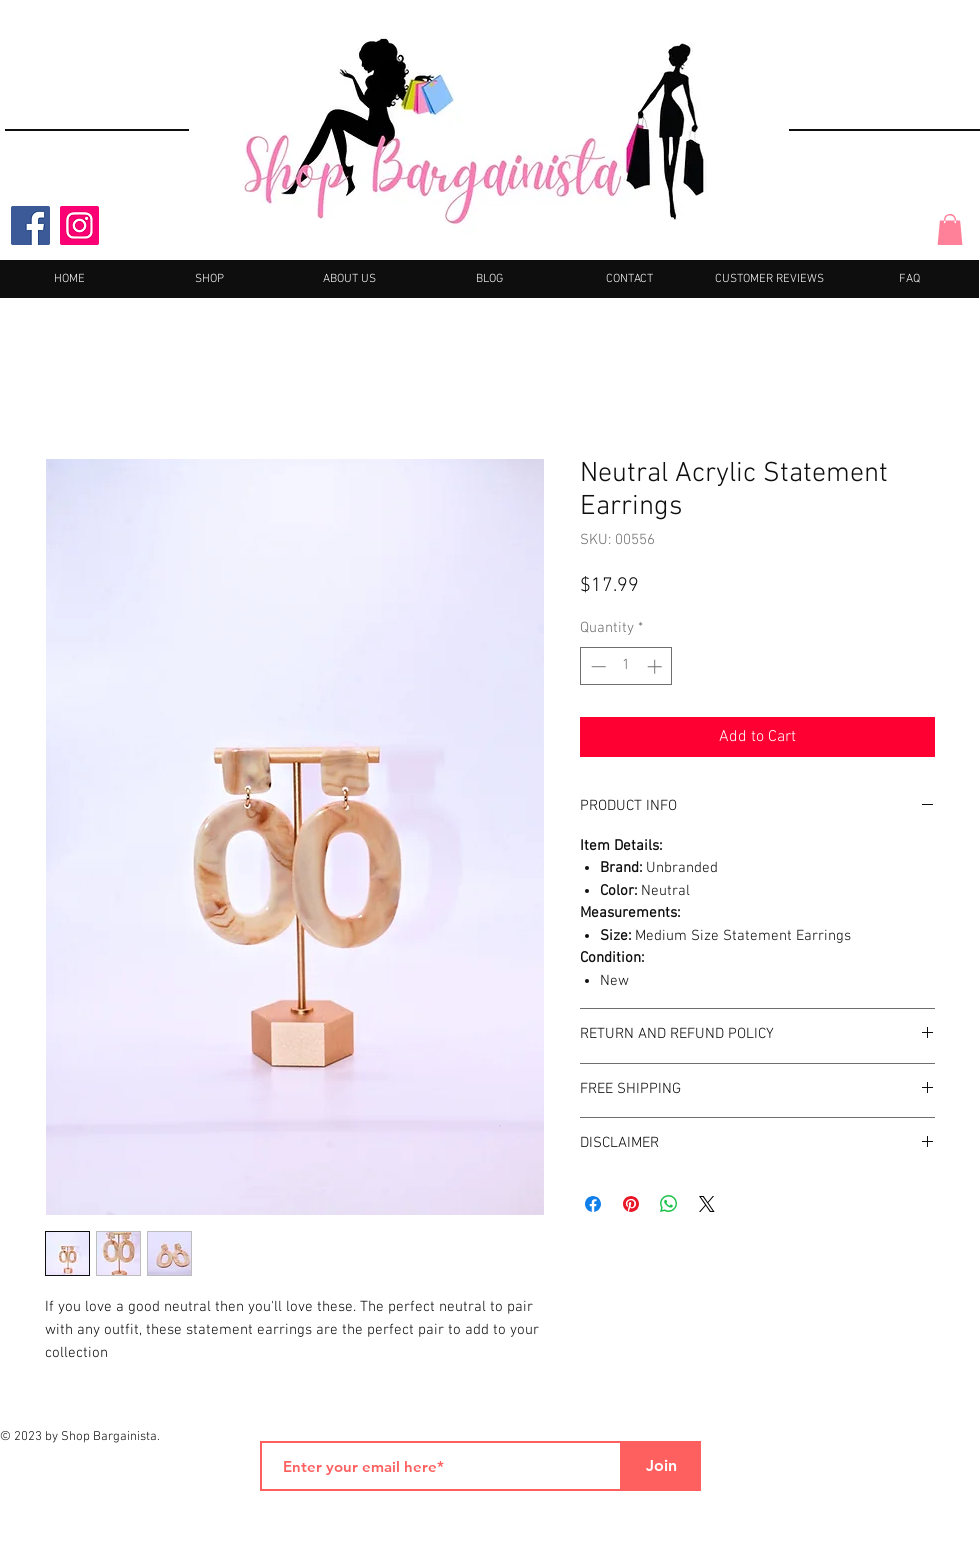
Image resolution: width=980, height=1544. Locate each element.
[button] (950, 229)
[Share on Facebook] (593, 1204)
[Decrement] (596, 666)
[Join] (661, 1466)
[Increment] (656, 666)
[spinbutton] (626, 666)
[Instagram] (79, 225)
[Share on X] (707, 1204)
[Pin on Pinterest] (631, 1204)
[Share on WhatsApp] (669, 1204)
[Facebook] (30, 225)
